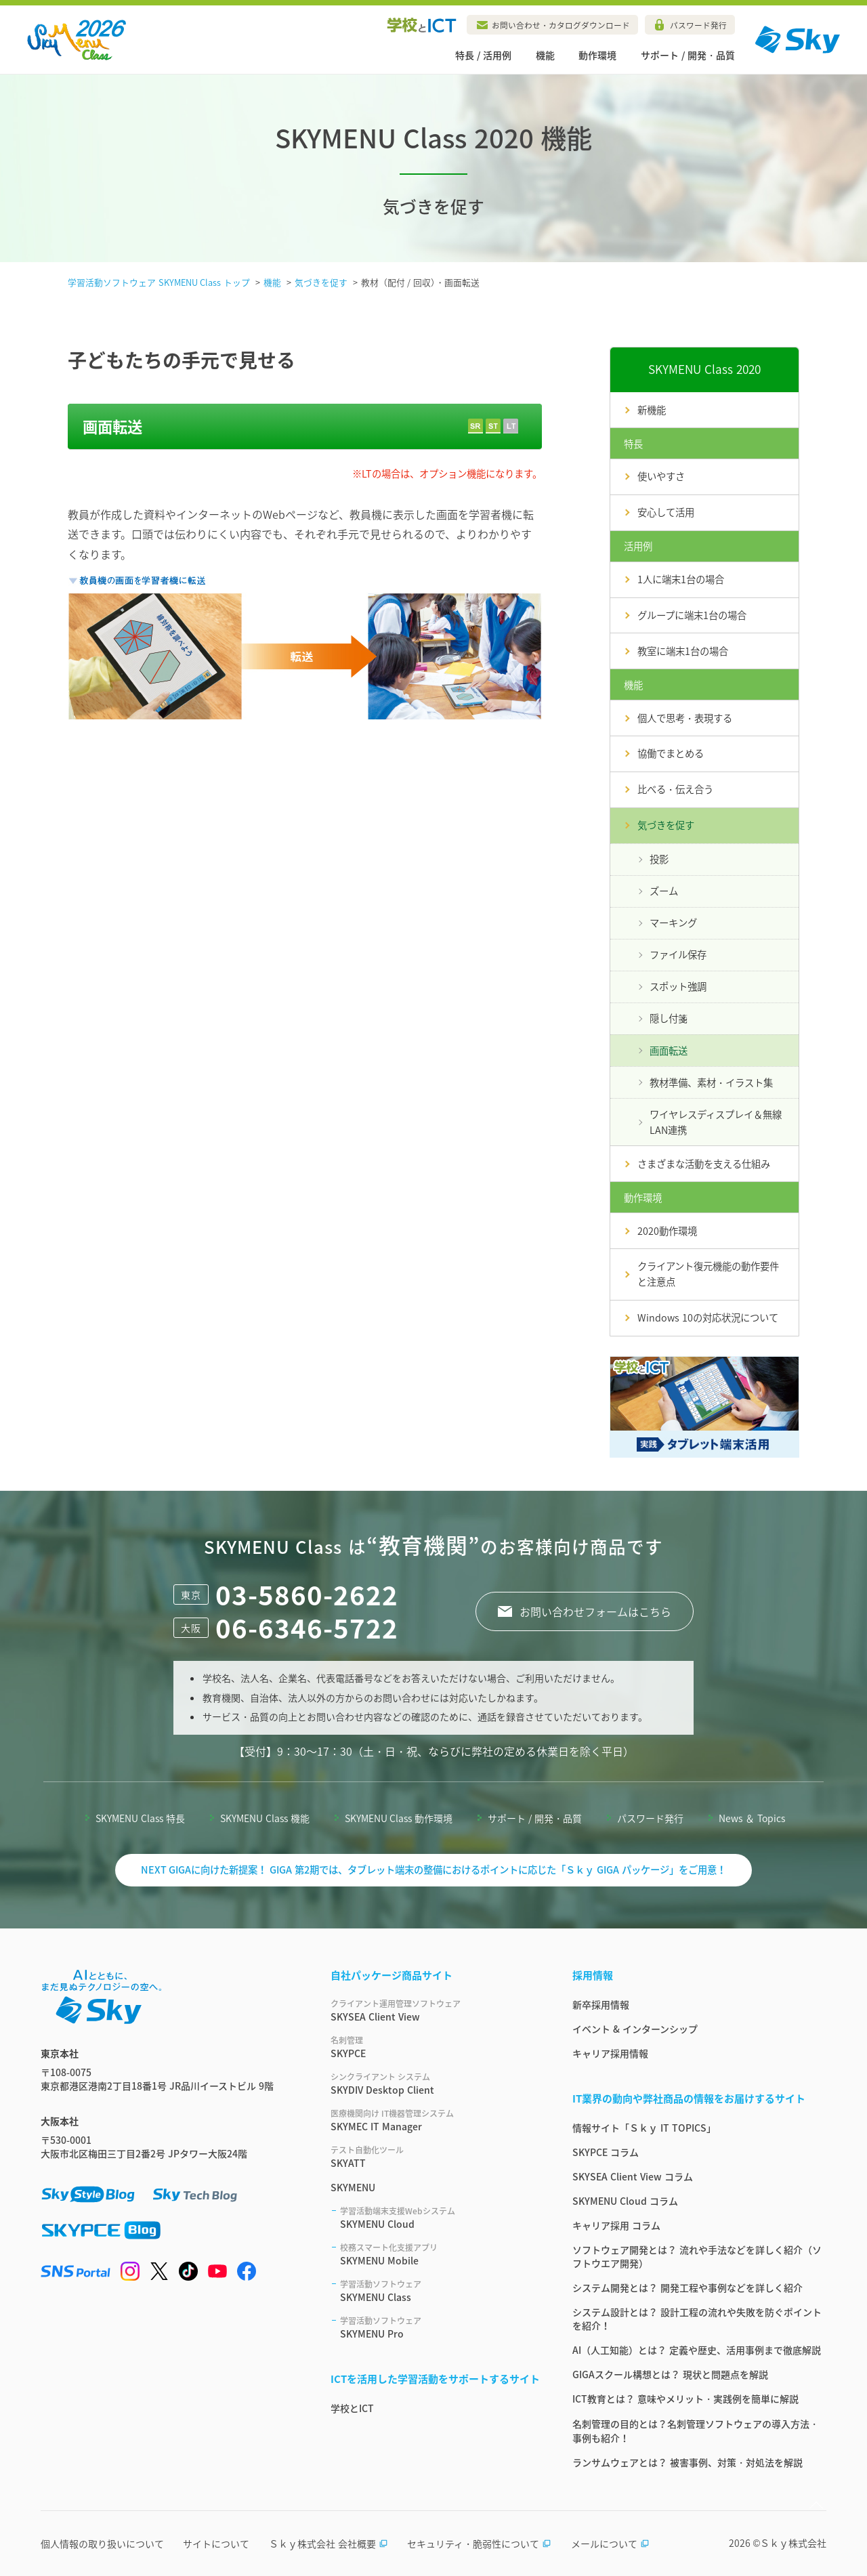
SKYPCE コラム (605, 2152)
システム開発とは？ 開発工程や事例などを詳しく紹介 (687, 2287)
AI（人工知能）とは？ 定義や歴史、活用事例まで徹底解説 (696, 2350)
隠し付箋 (669, 1018)
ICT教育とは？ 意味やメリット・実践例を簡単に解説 (685, 2398)
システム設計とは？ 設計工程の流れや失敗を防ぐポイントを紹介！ (697, 2318)
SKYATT (435, 2157)
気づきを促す (665, 825)
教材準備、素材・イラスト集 (711, 1082)
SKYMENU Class (440, 2291)
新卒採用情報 (600, 2004)
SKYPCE (435, 2047)
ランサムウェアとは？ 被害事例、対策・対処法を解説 (687, 2462)
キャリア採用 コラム (616, 2225)
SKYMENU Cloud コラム (625, 2201)
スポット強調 (678, 986)
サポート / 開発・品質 (688, 55)
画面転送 (669, 1050)
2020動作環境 (667, 1230)
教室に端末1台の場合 (682, 650)
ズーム (664, 890)
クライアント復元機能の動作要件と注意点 (708, 1274)
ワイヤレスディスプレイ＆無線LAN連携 (716, 1122)
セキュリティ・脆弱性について (479, 2543)
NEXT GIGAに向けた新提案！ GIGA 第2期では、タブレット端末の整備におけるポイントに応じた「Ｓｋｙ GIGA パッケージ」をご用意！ (434, 1869)
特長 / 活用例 (483, 55)
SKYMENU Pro (440, 2327)
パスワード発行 (698, 25)
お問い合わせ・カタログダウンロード (561, 25)
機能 (545, 55)
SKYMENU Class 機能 (265, 1818)
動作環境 (597, 55)
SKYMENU (353, 2187)
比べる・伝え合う (675, 789)
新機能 (651, 409)
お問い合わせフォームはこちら (595, 1611)
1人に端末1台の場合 (680, 579)
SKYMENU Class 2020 (704, 369)
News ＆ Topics (752, 1818)
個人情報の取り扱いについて (102, 2543)
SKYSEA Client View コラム (632, 2176)
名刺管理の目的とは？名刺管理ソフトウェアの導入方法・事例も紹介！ (695, 2431)
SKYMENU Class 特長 (140, 1818)
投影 (659, 858)
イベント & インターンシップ (635, 2028)
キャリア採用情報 (610, 2053)
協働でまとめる (670, 753)
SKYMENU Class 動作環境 (399, 1818)
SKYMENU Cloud (440, 2218)
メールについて (610, 2543)
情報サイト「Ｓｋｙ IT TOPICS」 (644, 2127)
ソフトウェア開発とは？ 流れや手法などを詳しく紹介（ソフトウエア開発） (697, 2256)
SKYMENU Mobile (440, 2254)
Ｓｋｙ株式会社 (793, 2543)
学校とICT (352, 2408)
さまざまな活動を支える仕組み (703, 1163)
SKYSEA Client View (435, 2010)
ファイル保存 (678, 954)
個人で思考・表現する (684, 718)
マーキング (673, 922)
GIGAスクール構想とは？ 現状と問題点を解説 (670, 2374)
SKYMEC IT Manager (435, 2120)
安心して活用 (665, 512)
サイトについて (216, 2543)
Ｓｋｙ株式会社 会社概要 (328, 2543)
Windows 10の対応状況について (707, 1317)
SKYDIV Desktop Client (435, 2083)
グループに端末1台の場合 (691, 615)
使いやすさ (661, 476)
